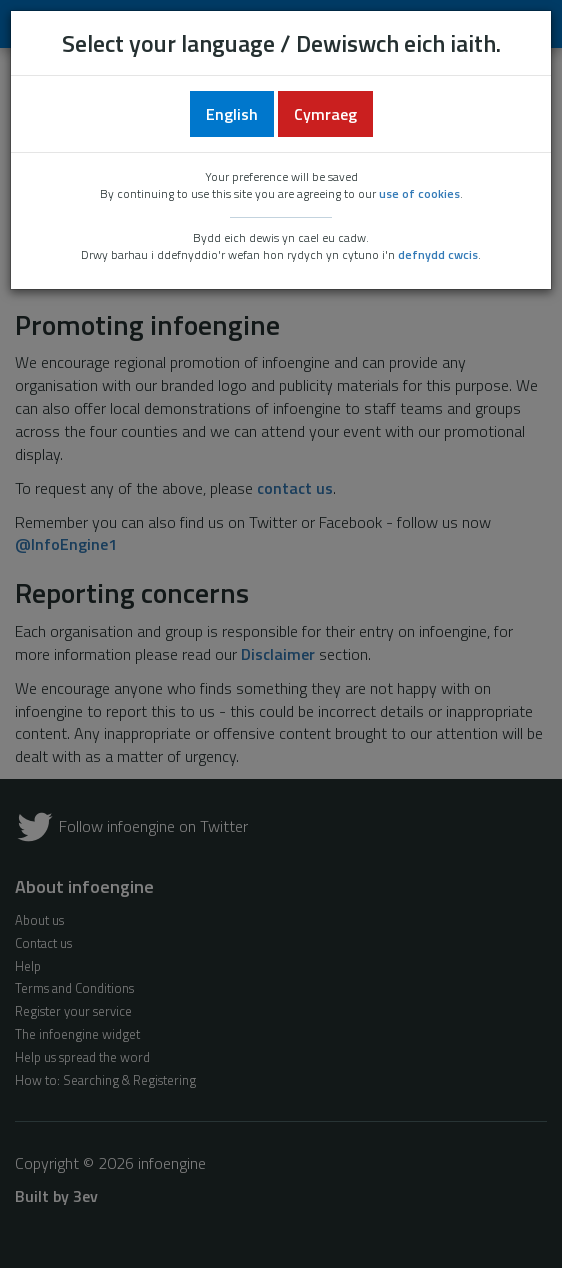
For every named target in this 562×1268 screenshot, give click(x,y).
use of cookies (419, 193)
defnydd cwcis (438, 254)
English (232, 114)
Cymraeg (325, 114)
